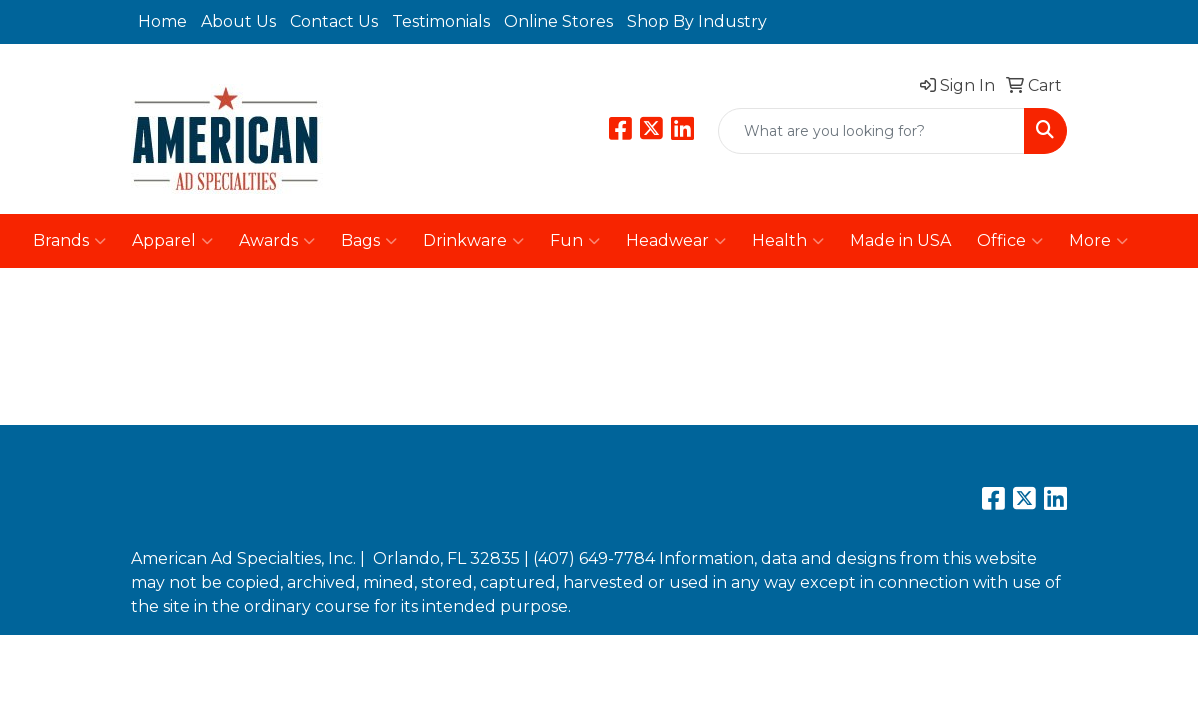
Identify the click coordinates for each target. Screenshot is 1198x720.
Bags (369, 241)
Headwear (676, 241)
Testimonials (441, 21)
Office (1010, 241)
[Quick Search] (871, 131)
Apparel (172, 241)
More (1098, 241)
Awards (277, 241)
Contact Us (334, 21)
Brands (69, 241)
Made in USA (900, 240)
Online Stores (558, 21)
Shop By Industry (697, 21)
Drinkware (473, 241)
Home (162, 21)
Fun (575, 241)
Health (788, 241)
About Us (238, 21)
